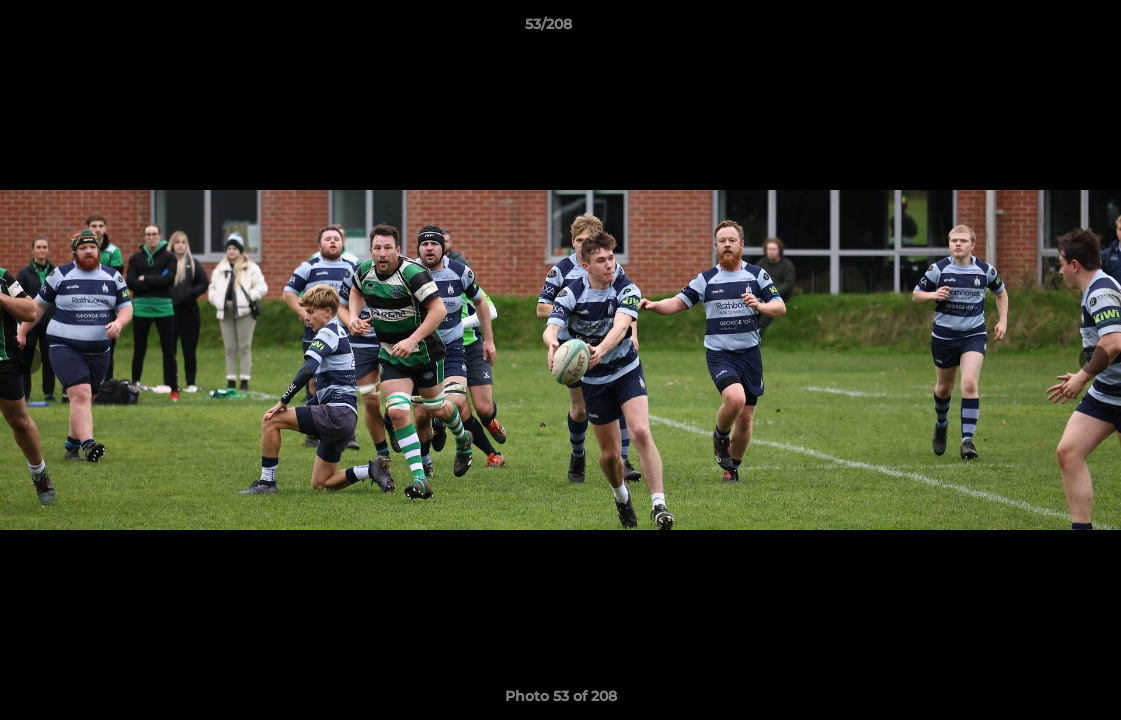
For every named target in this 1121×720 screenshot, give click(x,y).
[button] (1037, 29)
